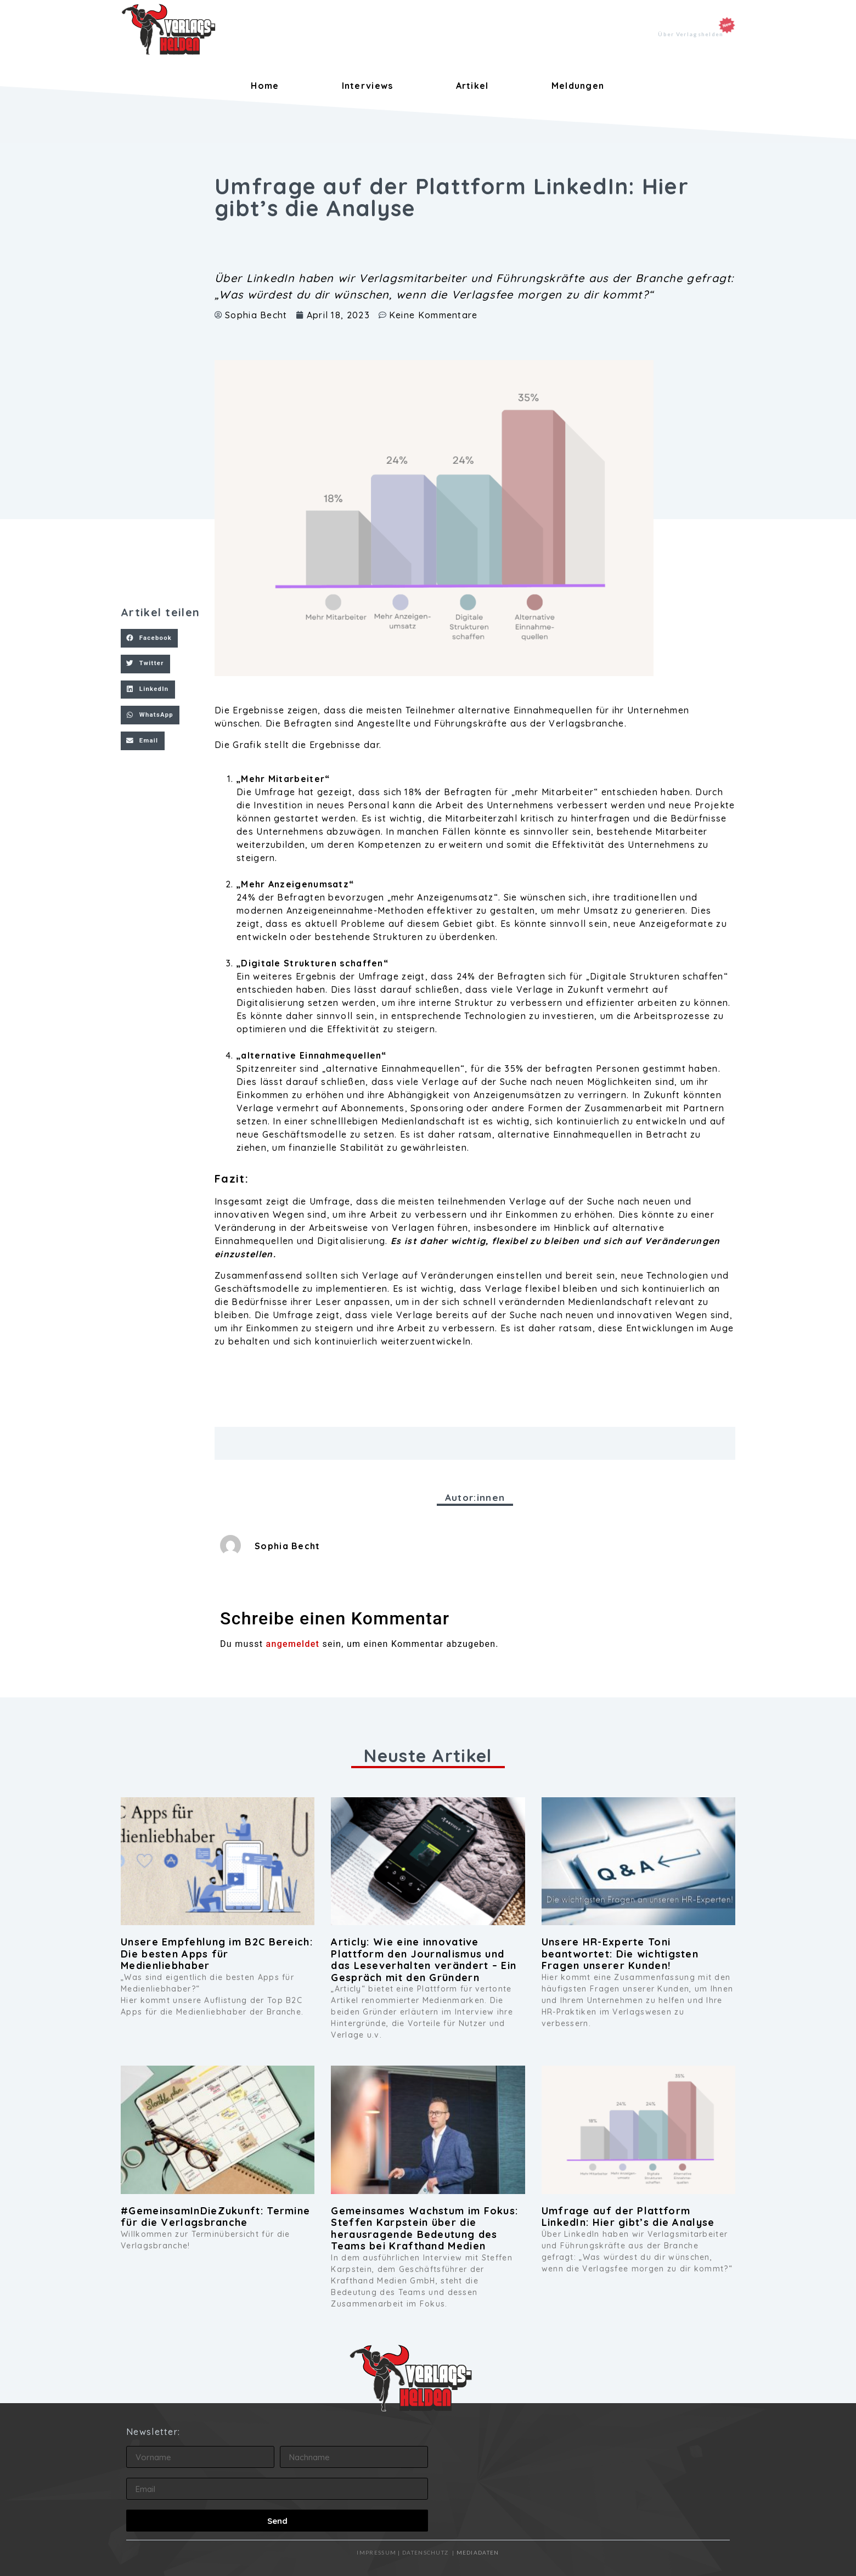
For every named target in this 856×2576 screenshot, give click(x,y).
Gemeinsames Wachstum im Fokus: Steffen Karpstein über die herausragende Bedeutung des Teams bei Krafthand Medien (424, 2228)
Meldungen (578, 85)
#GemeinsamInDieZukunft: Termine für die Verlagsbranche (215, 2216)
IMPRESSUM (376, 2552)
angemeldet (293, 1644)
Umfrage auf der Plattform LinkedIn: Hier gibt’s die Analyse (628, 2216)
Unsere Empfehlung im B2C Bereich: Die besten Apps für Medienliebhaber (217, 1954)
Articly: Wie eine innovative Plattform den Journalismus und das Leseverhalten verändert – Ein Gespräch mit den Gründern (423, 1960)
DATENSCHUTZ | (429, 2552)
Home (265, 85)
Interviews (367, 85)
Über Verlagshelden (690, 34)
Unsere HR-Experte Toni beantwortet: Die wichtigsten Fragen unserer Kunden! (620, 1954)
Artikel (472, 85)
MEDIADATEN (478, 2552)
